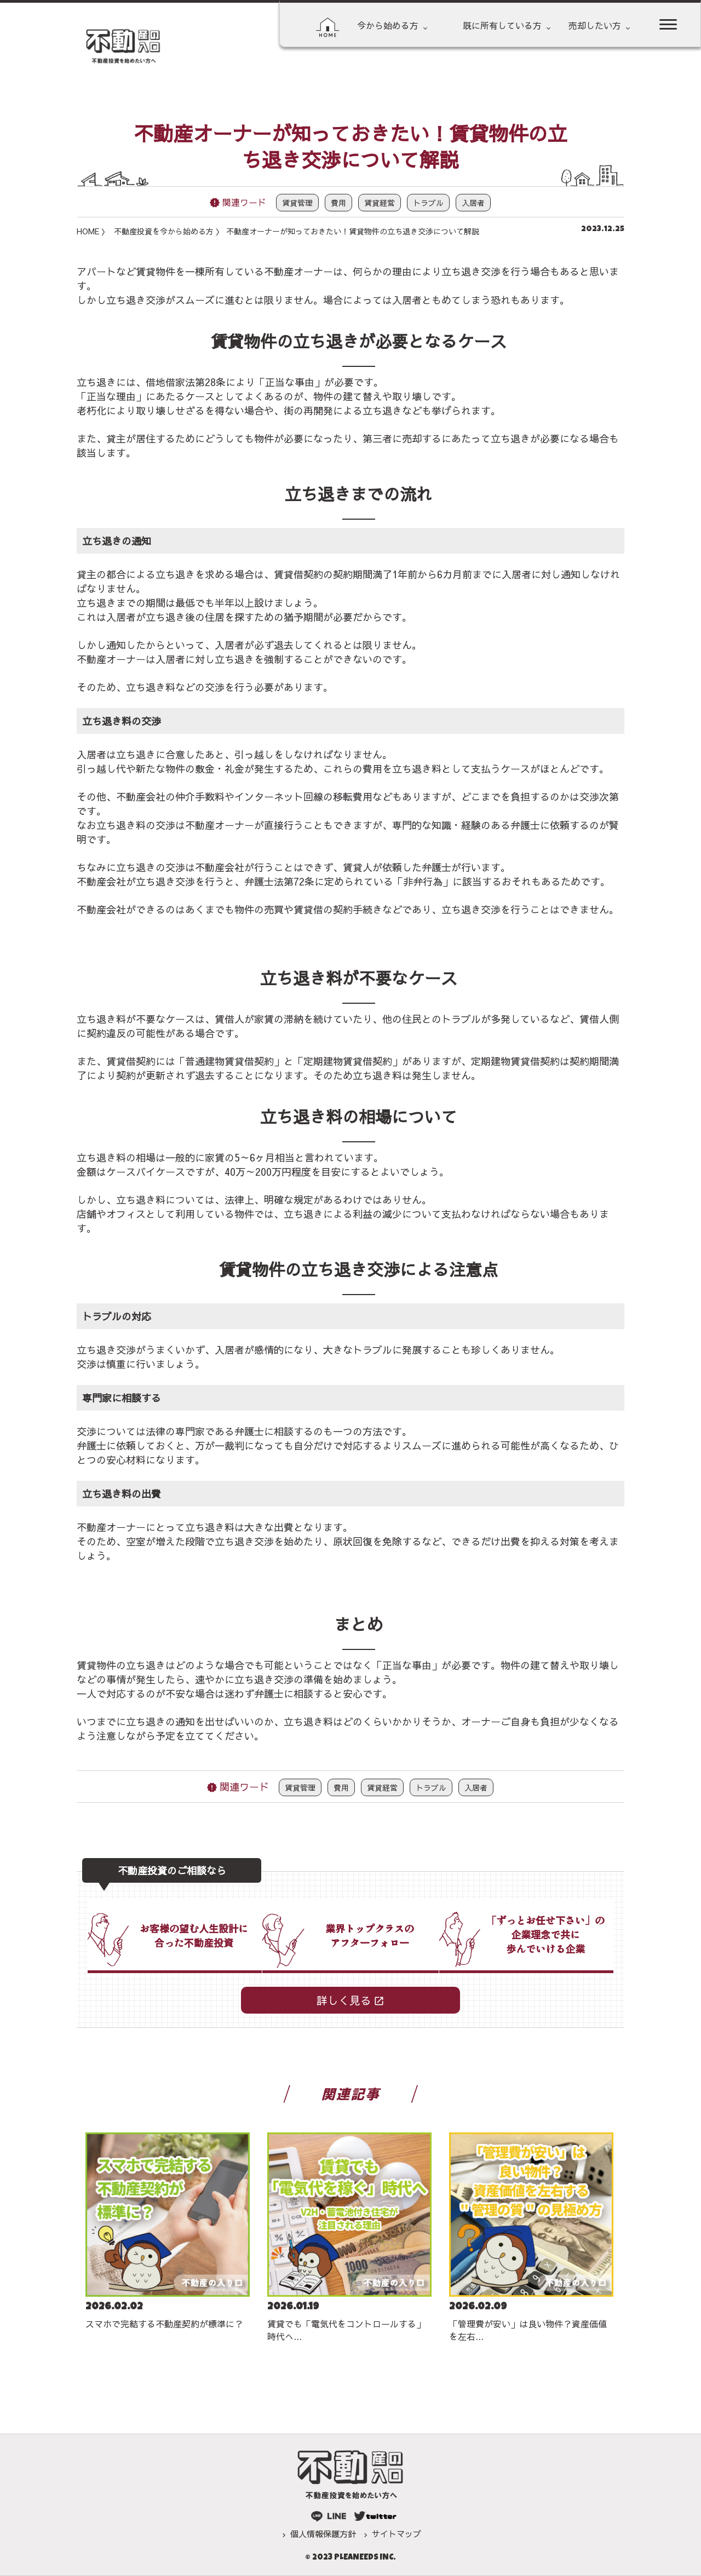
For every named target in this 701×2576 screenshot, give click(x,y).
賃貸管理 (297, 202)
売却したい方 (594, 25)
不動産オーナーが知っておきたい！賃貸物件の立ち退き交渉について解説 (352, 231)
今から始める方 (387, 25)
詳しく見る (344, 2000)
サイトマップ (396, 2533)
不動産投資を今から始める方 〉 (168, 231)
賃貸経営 (379, 202)
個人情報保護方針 (323, 2533)
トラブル (428, 202)
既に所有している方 (502, 25)
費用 (338, 202)
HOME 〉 (93, 231)
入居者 (473, 202)
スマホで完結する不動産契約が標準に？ (164, 2324)
